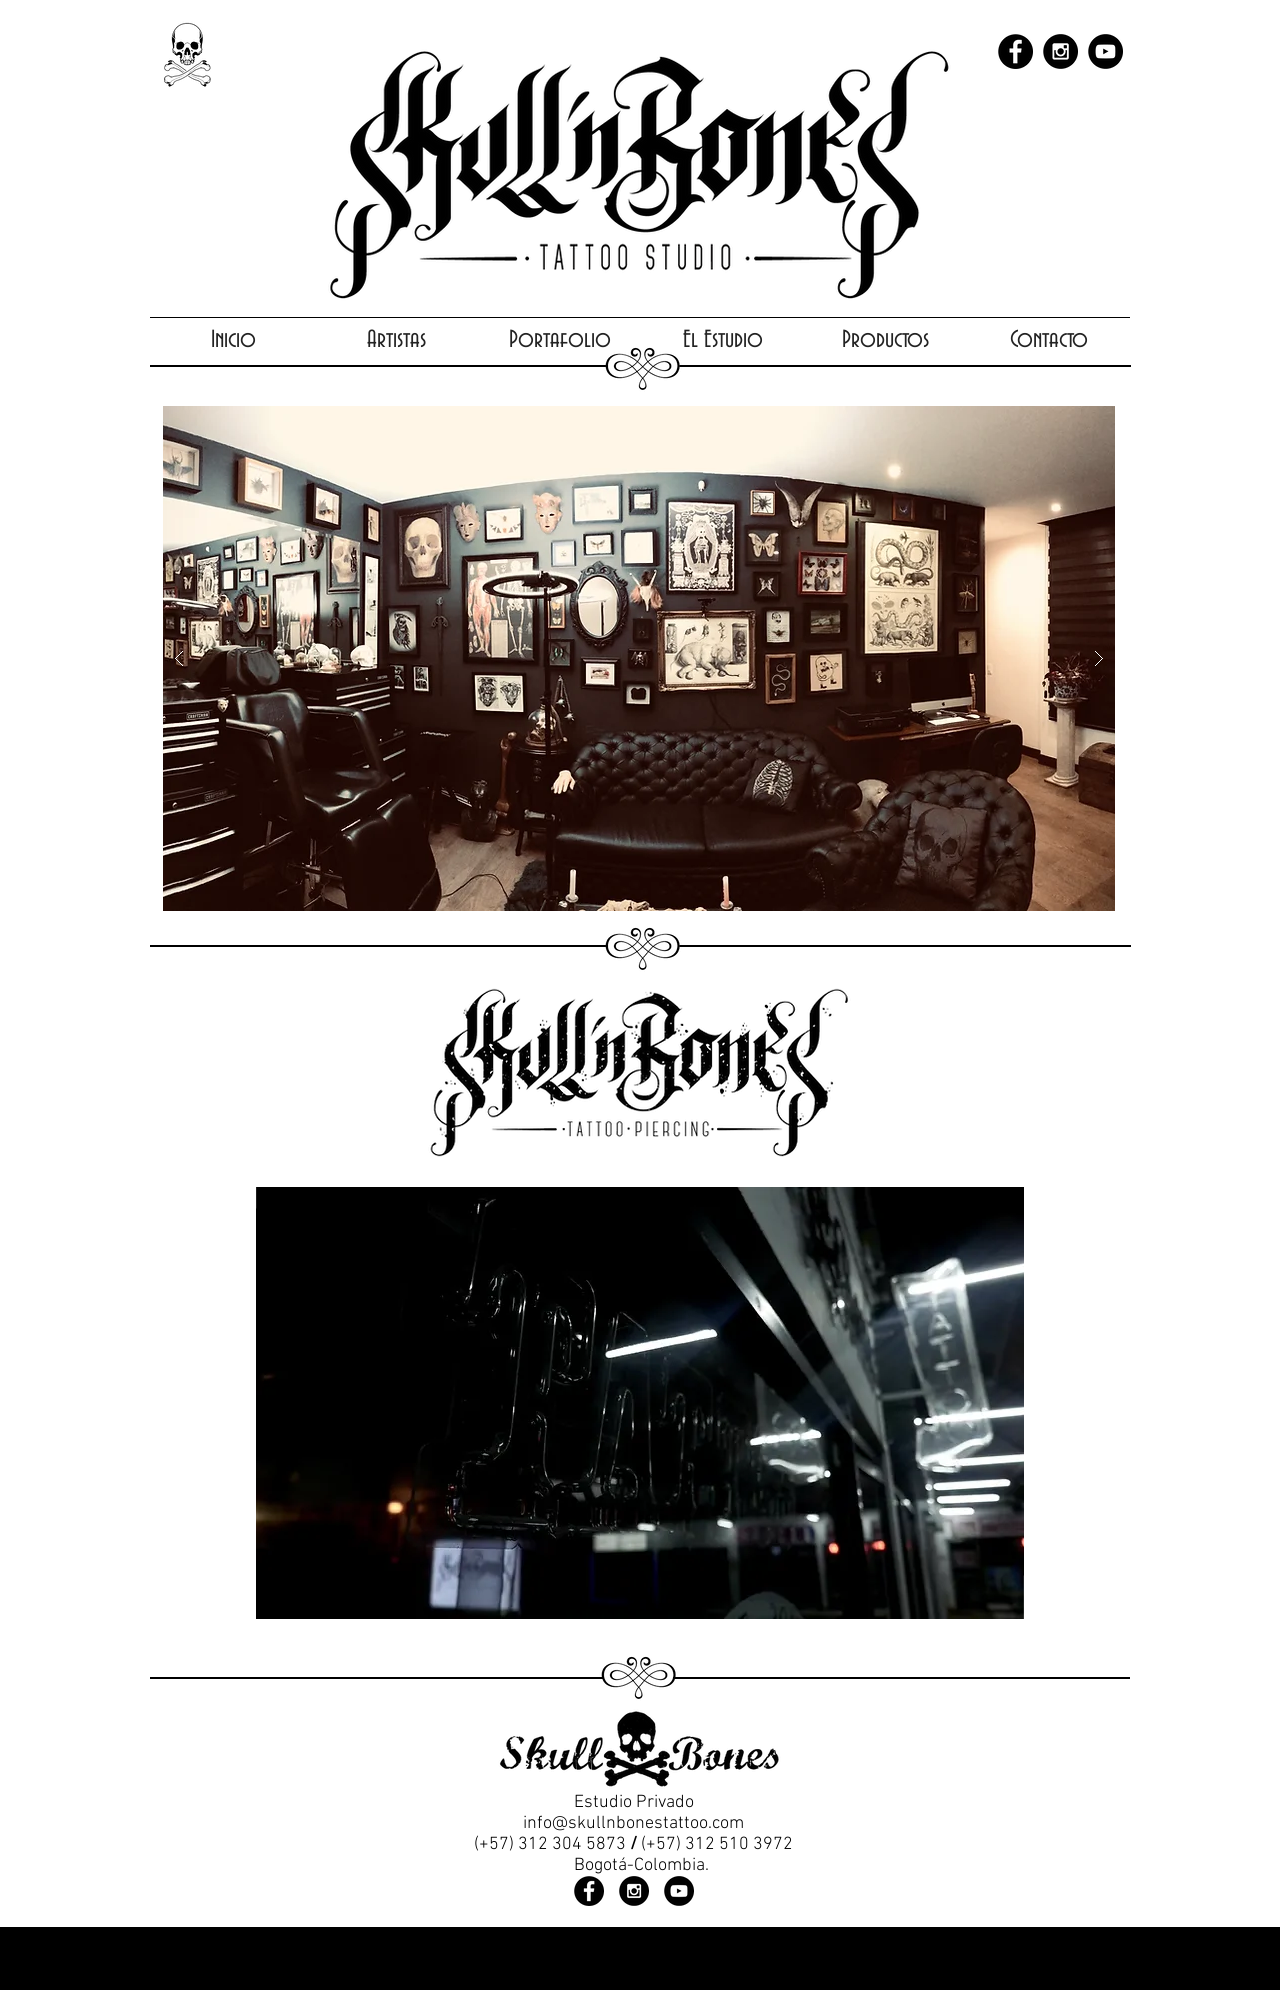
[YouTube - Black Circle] (1105, 51)
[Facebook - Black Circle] (1015, 51)
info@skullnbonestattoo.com (633, 1823)
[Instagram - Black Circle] (1060, 51)
